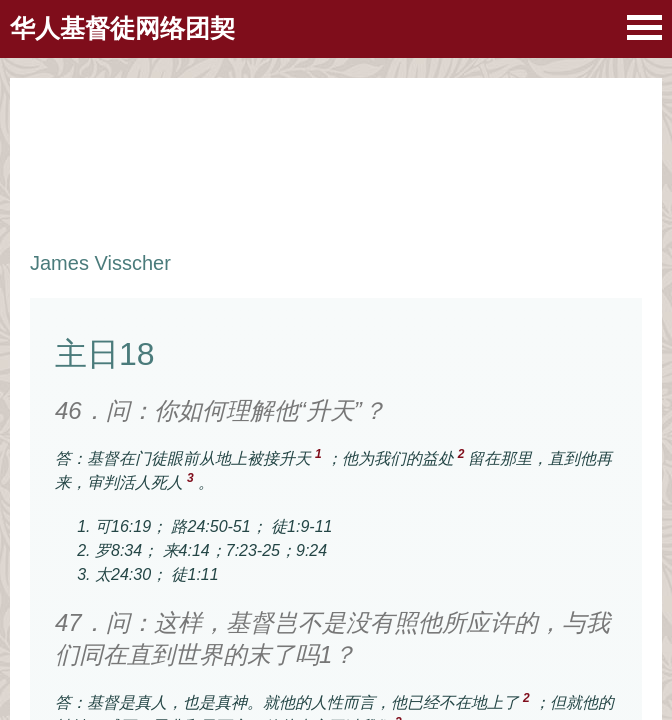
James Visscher (100, 263)
